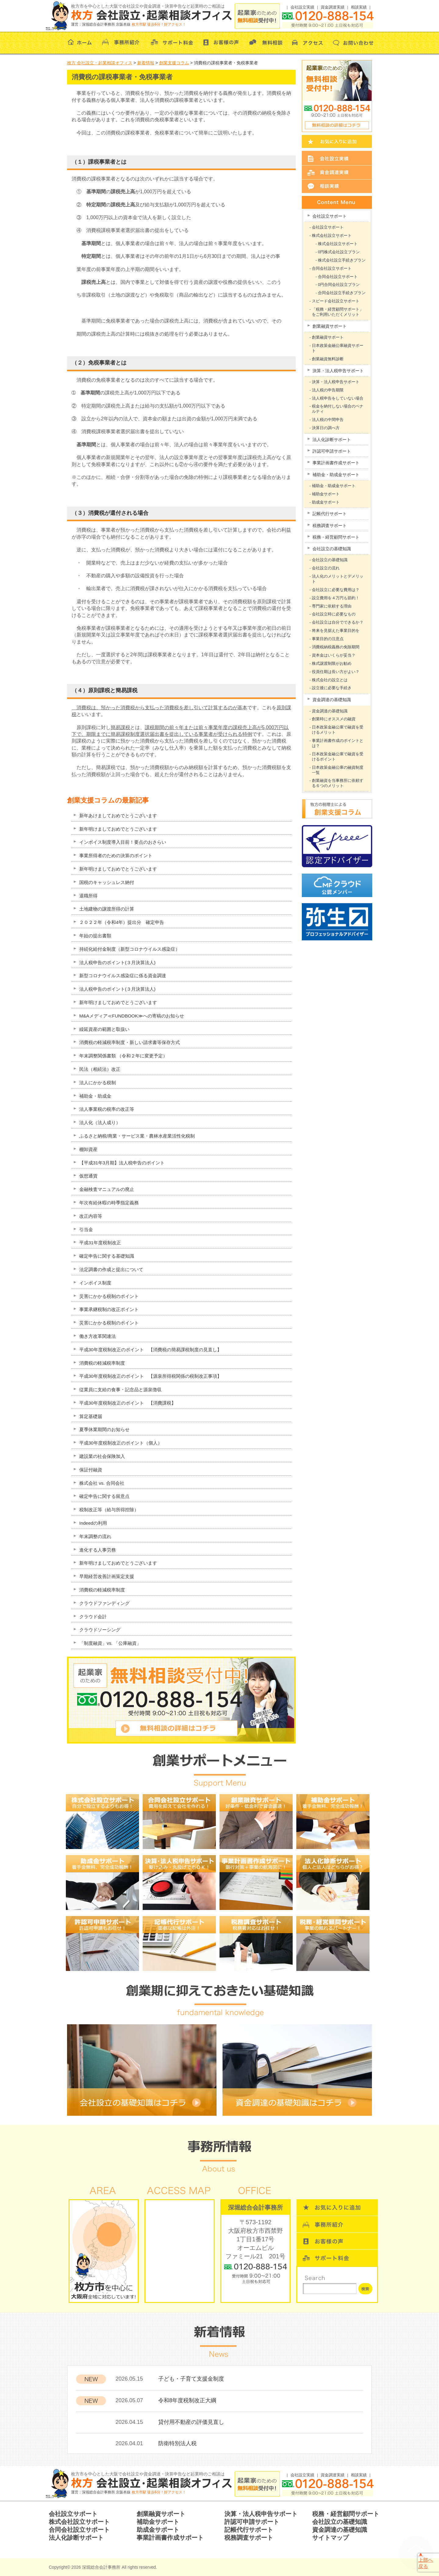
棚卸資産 (88, 1149)
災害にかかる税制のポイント (109, 1296)
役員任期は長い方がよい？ (335, 671)
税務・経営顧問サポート (335, 537)
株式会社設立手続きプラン (342, 260)
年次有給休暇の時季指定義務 (109, 1202)
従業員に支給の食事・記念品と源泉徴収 (120, 1389)
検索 (365, 2288)
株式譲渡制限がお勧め (332, 663)
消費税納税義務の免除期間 (335, 647)
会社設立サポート (329, 216)
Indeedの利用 (93, 1523)
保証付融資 (90, 1469)
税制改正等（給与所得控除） (109, 1509)
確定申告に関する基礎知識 (106, 1256)
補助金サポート (326, 494)
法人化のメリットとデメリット (337, 579)
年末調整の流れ (95, 1536)
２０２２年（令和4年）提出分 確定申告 (121, 922)
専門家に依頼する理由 (332, 606)
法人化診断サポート (331, 439)
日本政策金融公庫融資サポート (337, 348)
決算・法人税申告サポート (338, 370)
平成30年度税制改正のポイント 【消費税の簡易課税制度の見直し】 (150, 1349)
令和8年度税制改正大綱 (187, 2400)
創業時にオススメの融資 (333, 719)
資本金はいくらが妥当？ (333, 655)
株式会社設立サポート (332, 235)
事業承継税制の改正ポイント (109, 1309)
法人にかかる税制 (97, 1082)
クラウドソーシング (99, 1629)
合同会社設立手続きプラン (342, 292)
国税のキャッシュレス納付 (106, 882)
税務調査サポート (329, 525)
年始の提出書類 (95, 935)
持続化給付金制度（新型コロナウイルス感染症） (129, 949)
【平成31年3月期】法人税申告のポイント (122, 1162)
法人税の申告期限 (328, 390)
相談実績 (359, 7)
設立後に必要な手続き (332, 688)
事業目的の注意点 (328, 638)
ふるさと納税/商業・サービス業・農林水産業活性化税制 (137, 1135)
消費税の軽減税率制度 (102, 1363)
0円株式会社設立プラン (339, 252)
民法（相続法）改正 (99, 1069)
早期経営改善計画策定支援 (106, 1576)
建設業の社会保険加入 (102, 1456)
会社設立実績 (302, 7)
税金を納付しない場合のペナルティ (337, 409)
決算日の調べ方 (326, 428)
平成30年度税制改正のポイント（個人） (120, 1442)
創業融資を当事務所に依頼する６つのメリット (337, 783)
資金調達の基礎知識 (331, 699)
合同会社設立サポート (332, 268)
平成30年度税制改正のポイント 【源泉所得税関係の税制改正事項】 (150, 1376)
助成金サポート (326, 502)
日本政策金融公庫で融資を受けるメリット (337, 730)
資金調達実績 (332, 7)
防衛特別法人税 (177, 2443)
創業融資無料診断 (328, 359)
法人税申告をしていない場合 (337, 398)
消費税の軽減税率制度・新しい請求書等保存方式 (129, 1042)
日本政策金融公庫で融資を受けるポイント (337, 756)
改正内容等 (90, 1216)
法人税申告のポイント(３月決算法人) (117, 962)
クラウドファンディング (104, 1603)
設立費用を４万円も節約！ (335, 598)
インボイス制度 (95, 1282)
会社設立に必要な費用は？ (335, 589)
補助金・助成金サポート (335, 474)
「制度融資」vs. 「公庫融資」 (110, 1643)
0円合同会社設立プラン (339, 284)
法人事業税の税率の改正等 (106, 1109)
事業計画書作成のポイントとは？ (337, 743)
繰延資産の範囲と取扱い (104, 1029)
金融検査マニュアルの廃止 (106, 1189)
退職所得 (88, 895)
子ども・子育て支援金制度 (191, 2379)
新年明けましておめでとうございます (118, 829)
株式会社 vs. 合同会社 (101, 1483)
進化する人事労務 (97, 1549)
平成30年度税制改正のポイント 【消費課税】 (127, 1403)
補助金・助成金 (95, 1096)
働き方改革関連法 (97, 1336)
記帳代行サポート (329, 513)
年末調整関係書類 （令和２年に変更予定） (123, 1055)
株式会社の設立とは (330, 680)
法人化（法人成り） (99, 1122)
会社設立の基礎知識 (331, 548)
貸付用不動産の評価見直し (191, 2422)
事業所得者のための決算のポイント (115, 855)
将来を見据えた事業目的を (335, 630)
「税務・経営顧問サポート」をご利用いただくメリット (337, 312)
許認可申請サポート (331, 451)
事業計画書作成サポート (335, 462)
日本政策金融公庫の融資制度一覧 (337, 770)
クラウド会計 (93, 1616)
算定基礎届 (90, 1416)
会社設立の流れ (326, 568)
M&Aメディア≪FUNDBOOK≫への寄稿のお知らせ (131, 1015)
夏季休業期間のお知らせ (104, 1429)
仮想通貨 (88, 1175)
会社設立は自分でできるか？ (337, 622)
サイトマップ (330, 2537)
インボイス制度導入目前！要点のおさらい (122, 842)
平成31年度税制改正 (100, 1242)
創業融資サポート (329, 326)
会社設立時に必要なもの (333, 614)
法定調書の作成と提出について (111, 1269)
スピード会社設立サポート (335, 301)
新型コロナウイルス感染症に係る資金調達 (122, 975)
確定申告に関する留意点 (104, 1496)
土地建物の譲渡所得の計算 (106, 908)
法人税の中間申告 (328, 419)
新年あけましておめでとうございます (118, 815)
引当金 (86, 1229)
